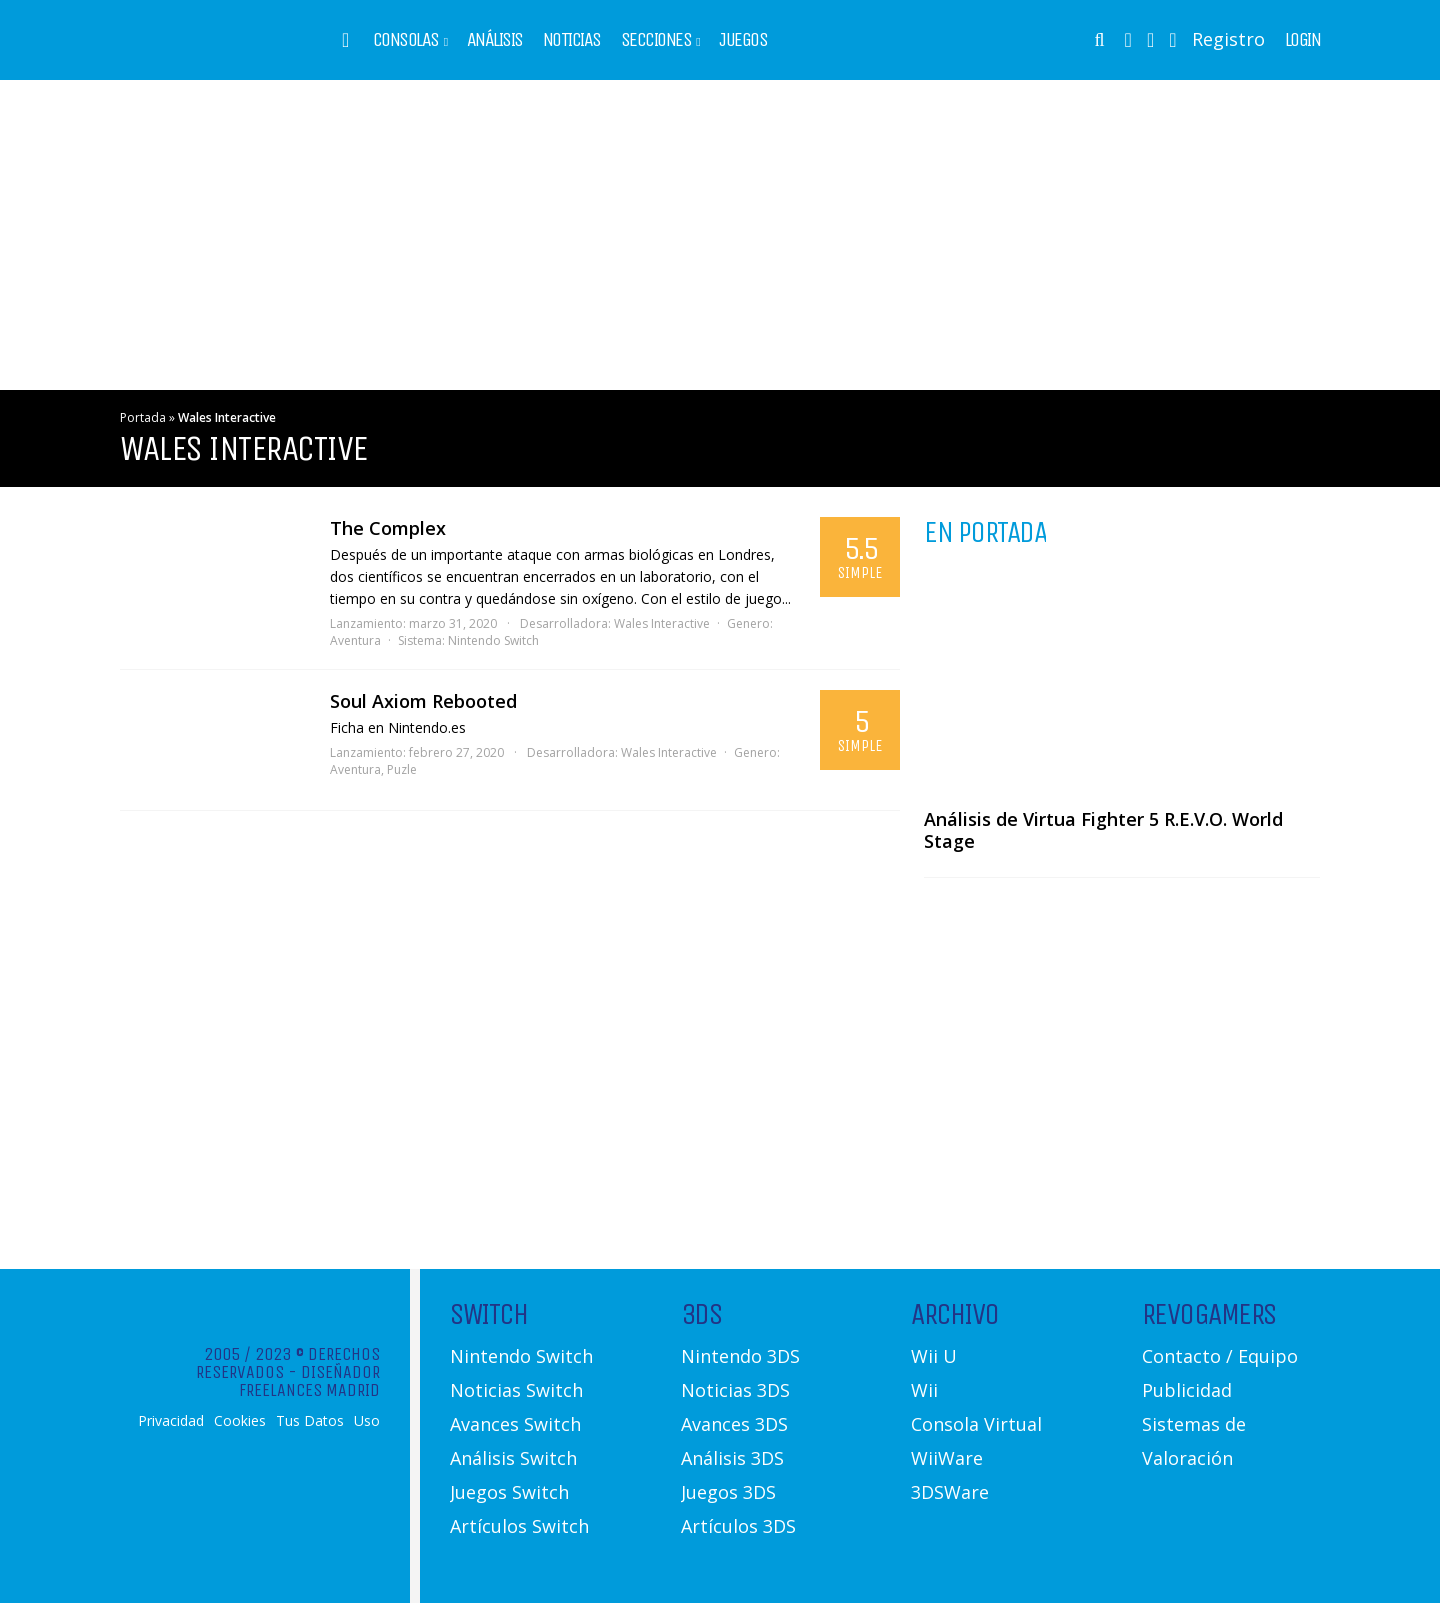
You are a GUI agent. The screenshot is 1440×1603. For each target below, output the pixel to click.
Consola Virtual (976, 1424)
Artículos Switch (519, 1526)
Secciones (656, 40)
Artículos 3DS (738, 1526)
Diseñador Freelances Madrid (309, 1381)
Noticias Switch (516, 1390)
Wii (924, 1390)
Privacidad (171, 1421)
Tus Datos (310, 1421)
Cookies (240, 1421)
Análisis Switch (513, 1458)
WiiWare (947, 1458)
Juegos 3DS (728, 1492)
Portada (143, 417)
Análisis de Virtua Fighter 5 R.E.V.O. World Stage (1103, 830)
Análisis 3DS (732, 1458)
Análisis (495, 40)
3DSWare (950, 1492)
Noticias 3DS (735, 1390)
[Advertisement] (720, 235)
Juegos (743, 40)
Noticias (572, 40)
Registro (1228, 39)
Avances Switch (515, 1424)
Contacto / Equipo (1220, 1356)
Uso (367, 1421)
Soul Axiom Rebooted (423, 701)
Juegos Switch (509, 1492)
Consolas (406, 40)
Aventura (355, 640)
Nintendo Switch (493, 640)
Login (1303, 40)
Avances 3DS (734, 1424)
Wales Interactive (662, 623)
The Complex (388, 528)
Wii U (934, 1356)
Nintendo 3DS (740, 1356)
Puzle (402, 769)
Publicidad (1187, 1390)
